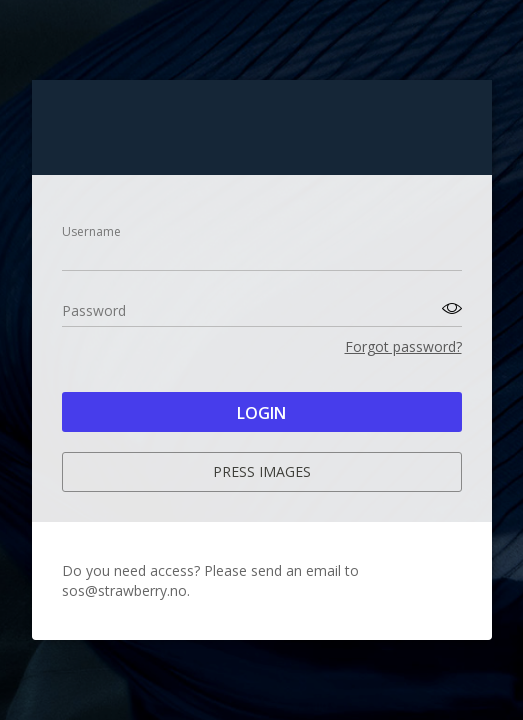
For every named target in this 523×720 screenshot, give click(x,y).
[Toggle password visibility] (449, 308)
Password (94, 310)
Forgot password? (403, 346)
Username (91, 231)
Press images (262, 471)
